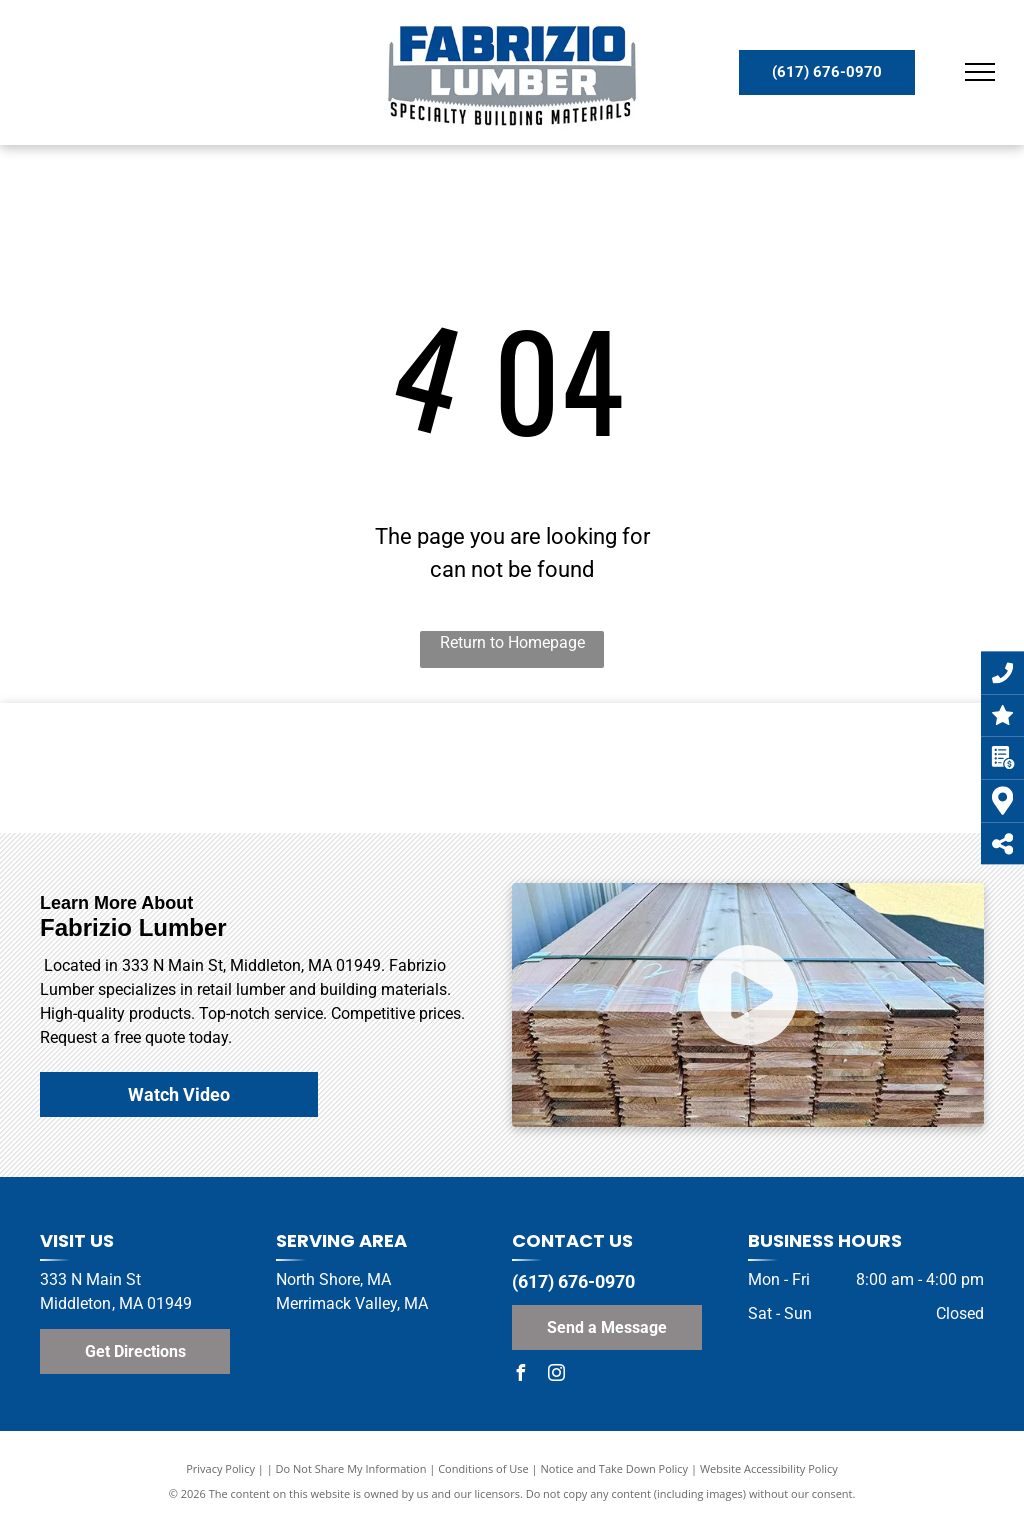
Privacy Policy (220, 1468)
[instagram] (556, 1375)
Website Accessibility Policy (769, 1468)
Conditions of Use (483, 1468)
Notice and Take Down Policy (615, 1468)
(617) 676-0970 (573, 1281)
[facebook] (520, 1375)
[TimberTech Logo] (340, 768)
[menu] (980, 72)
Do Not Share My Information (351, 1468)
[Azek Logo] (685, 768)
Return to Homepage (512, 642)
